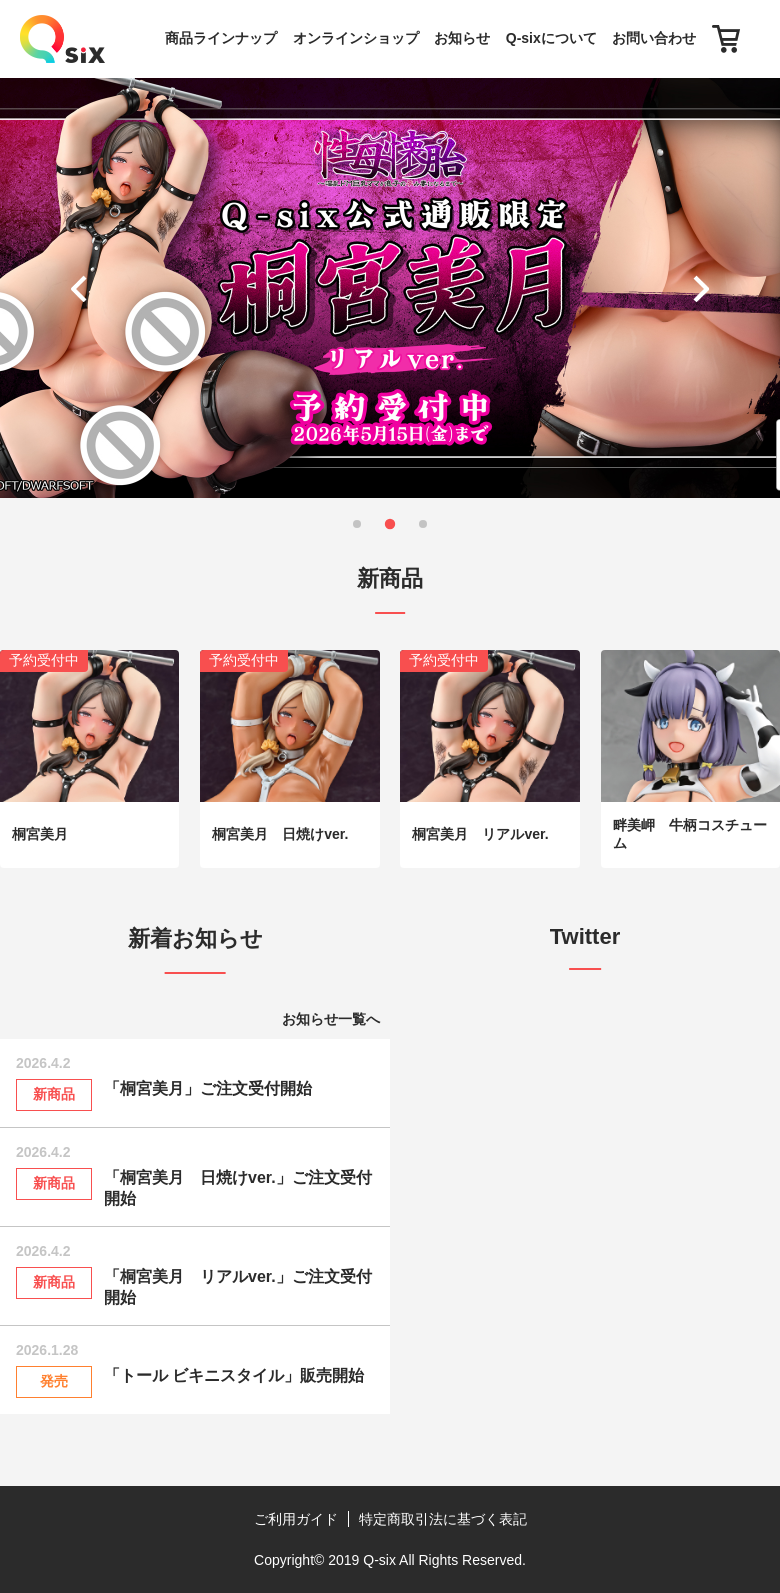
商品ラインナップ (221, 38)
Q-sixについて (551, 38)
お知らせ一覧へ (331, 1019)
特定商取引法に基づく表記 (443, 1519)
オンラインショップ (356, 38)
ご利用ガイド (296, 1519)
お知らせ (462, 38)
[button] (83, 288)
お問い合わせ (654, 38)
